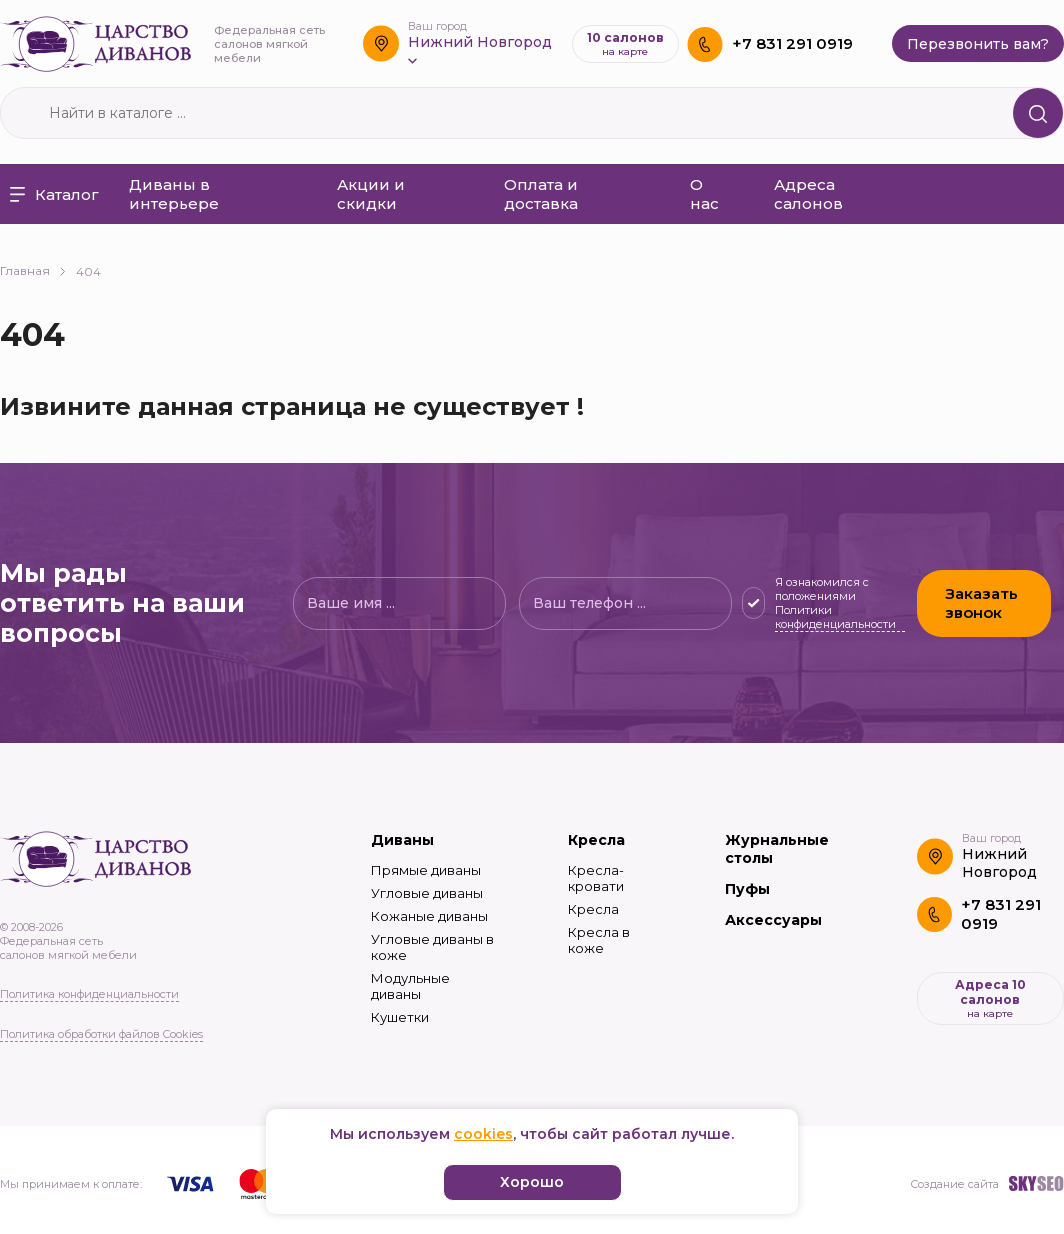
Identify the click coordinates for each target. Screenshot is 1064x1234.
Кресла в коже (599, 940)
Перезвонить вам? (978, 44)
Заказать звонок (984, 603)
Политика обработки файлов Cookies (101, 1034)
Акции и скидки (371, 194)
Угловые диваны (427, 893)
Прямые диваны (426, 870)
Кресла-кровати (596, 878)
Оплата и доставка (541, 194)
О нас (704, 194)
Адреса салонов (808, 194)
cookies (483, 1134)
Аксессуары (773, 920)
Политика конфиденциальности (89, 994)
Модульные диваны (410, 986)
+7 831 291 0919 (792, 43)
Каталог (54, 194)
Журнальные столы (777, 849)
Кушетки (400, 1017)
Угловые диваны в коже (432, 947)
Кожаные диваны (429, 916)
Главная (33, 270)
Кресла (596, 840)
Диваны (402, 840)
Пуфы (747, 889)
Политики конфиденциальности (835, 617)
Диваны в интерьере (174, 194)
